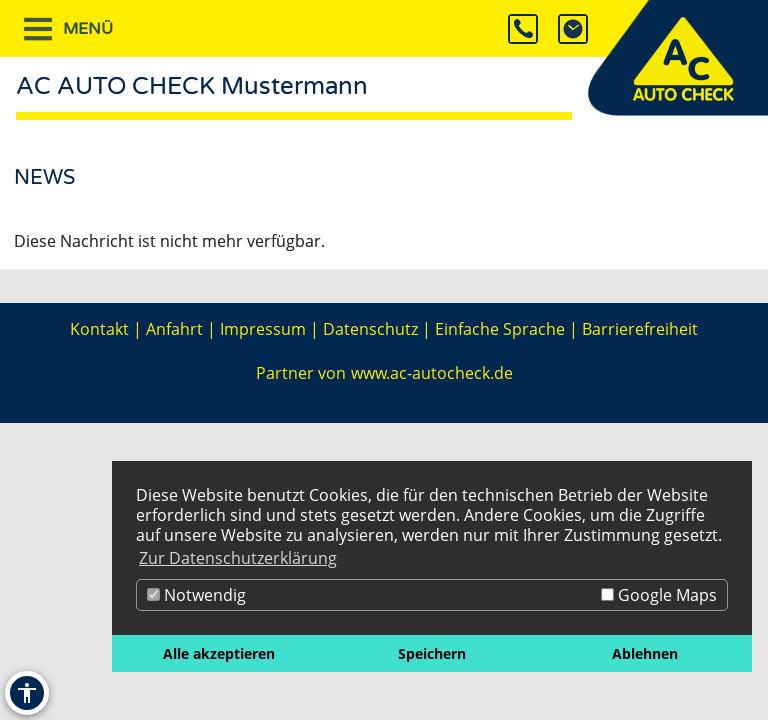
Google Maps (659, 595)
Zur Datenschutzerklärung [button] (238, 558)
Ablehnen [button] (645, 653)
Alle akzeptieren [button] (219, 653)
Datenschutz (370, 329)
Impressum (263, 329)
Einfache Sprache (500, 329)
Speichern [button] (432, 653)
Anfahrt (174, 329)
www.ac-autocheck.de (432, 373)
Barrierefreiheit (640, 329)
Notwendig (196, 595)
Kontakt (99, 329)
